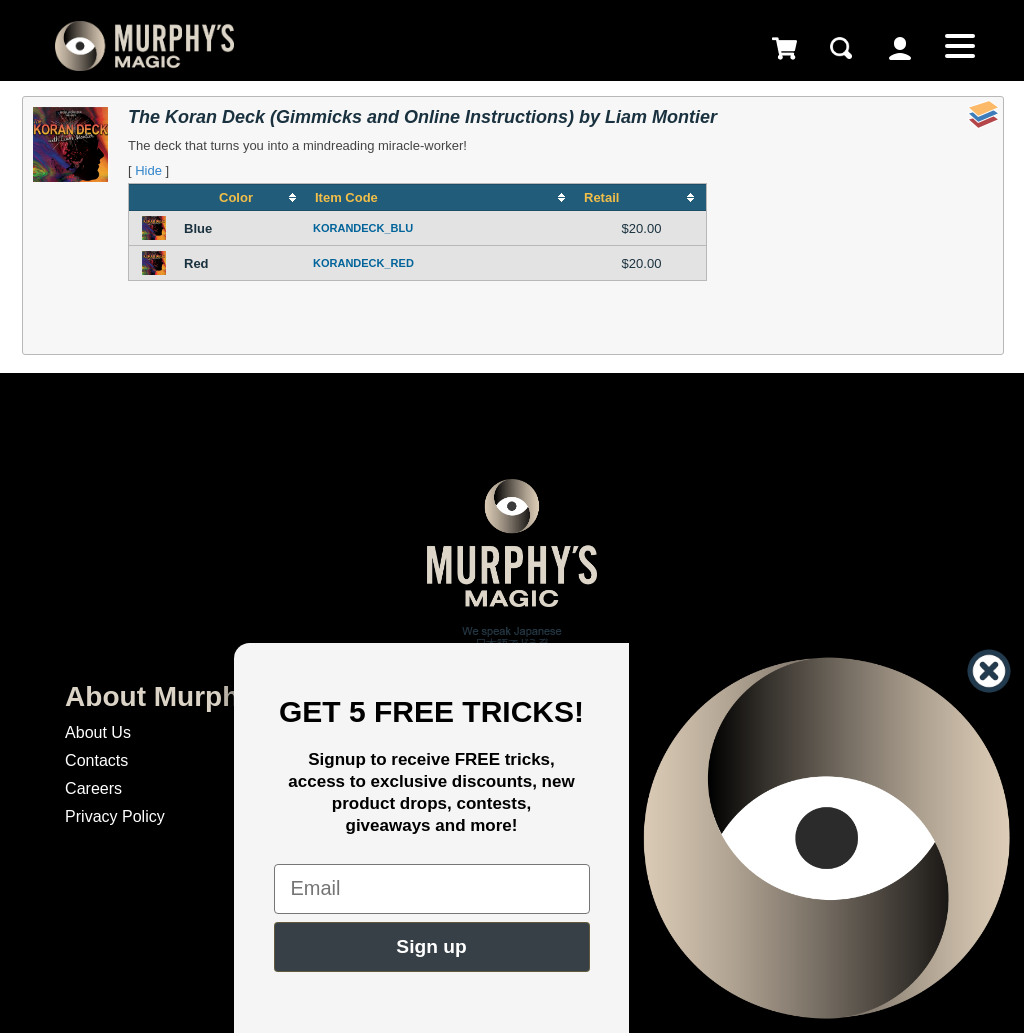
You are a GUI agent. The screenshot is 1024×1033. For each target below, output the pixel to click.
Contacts (96, 760)
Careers (93, 788)
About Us (98, 732)
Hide (148, 170)
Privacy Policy (115, 816)
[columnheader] (243, 198)
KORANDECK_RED (363, 263)
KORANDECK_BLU (363, 228)
